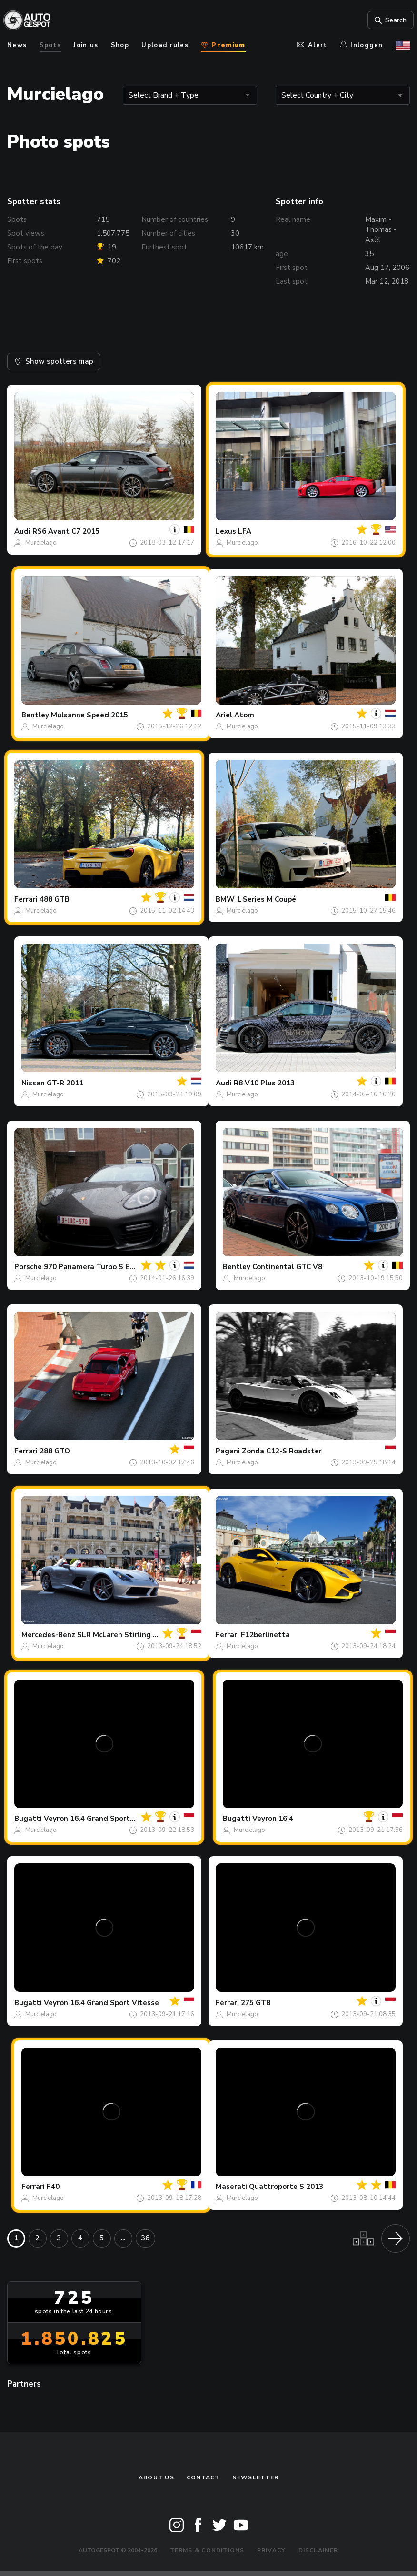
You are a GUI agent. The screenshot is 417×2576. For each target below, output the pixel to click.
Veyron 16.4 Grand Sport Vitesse (101, 1818)
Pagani (228, 1451)
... (123, 2238)
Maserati (231, 2186)
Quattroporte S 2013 (286, 2186)
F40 (53, 2186)
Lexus (226, 531)
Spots (50, 45)
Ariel (224, 715)
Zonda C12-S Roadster (282, 1451)
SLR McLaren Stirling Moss (124, 1635)
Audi (22, 531)
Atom (244, 715)
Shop (120, 45)
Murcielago (41, 542)
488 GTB (55, 899)
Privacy (271, 2550)
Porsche (28, 1267)
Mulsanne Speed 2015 (89, 715)
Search (385, 20)
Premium (223, 45)
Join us (85, 45)
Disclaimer (318, 2550)
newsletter (255, 2477)
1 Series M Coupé (266, 899)
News (17, 45)
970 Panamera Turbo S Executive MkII (109, 1267)
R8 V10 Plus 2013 (264, 1083)
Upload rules (165, 45)
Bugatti (28, 1818)
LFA (244, 531)
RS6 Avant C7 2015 (65, 531)
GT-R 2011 (65, 1083)
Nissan (33, 1083)
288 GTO (55, 1451)
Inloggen (361, 45)
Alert (312, 45)
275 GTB (256, 2003)
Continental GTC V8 (287, 1267)
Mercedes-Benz (48, 1635)
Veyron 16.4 (272, 1818)
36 (145, 2238)
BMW (225, 899)
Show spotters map (53, 361)
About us (156, 2477)
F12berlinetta (265, 1635)
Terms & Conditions (207, 2550)
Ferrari (26, 899)
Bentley (35, 715)
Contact (203, 2477)
